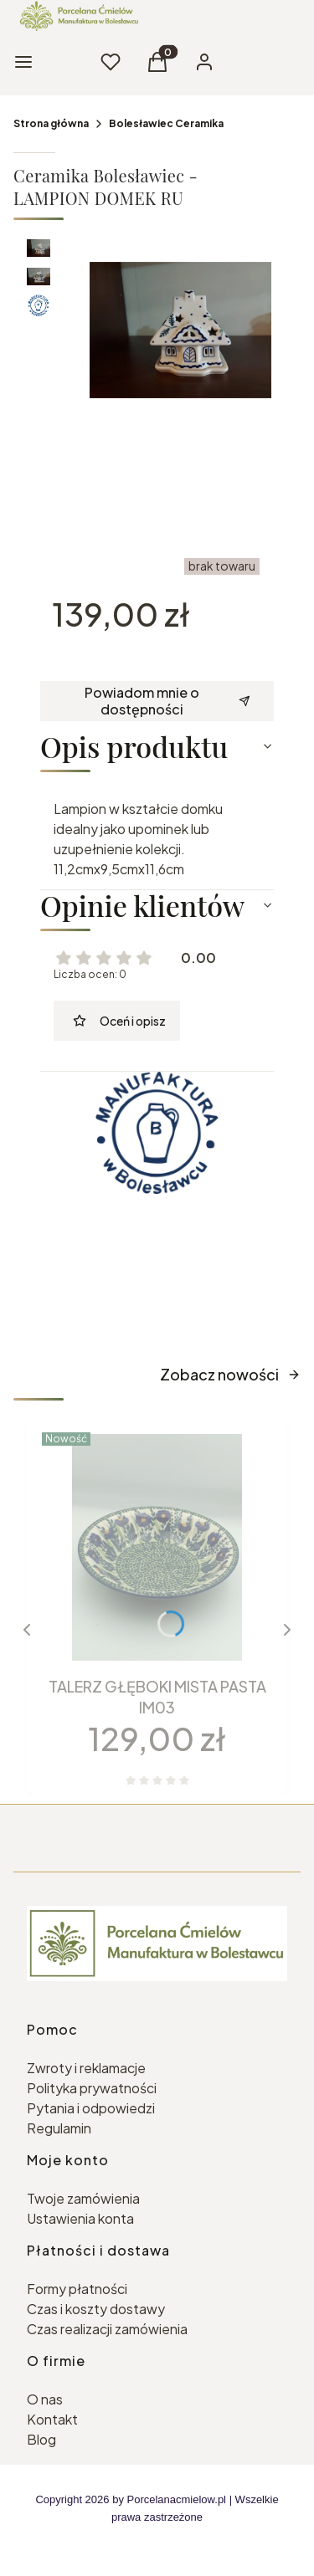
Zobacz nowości (230, 1374)
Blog (41, 2439)
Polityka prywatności (92, 2088)
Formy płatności (77, 2288)
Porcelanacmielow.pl (177, 2499)
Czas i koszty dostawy (96, 2308)
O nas (45, 2399)
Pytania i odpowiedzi (91, 2108)
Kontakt (52, 2419)
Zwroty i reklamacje (86, 2068)
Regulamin (59, 2128)
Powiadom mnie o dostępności (167, 701)
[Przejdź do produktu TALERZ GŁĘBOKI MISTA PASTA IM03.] (157, 1547)
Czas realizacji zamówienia (107, 2329)
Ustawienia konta (80, 2218)
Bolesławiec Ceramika (166, 123)
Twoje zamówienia (83, 2198)
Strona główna (51, 123)
